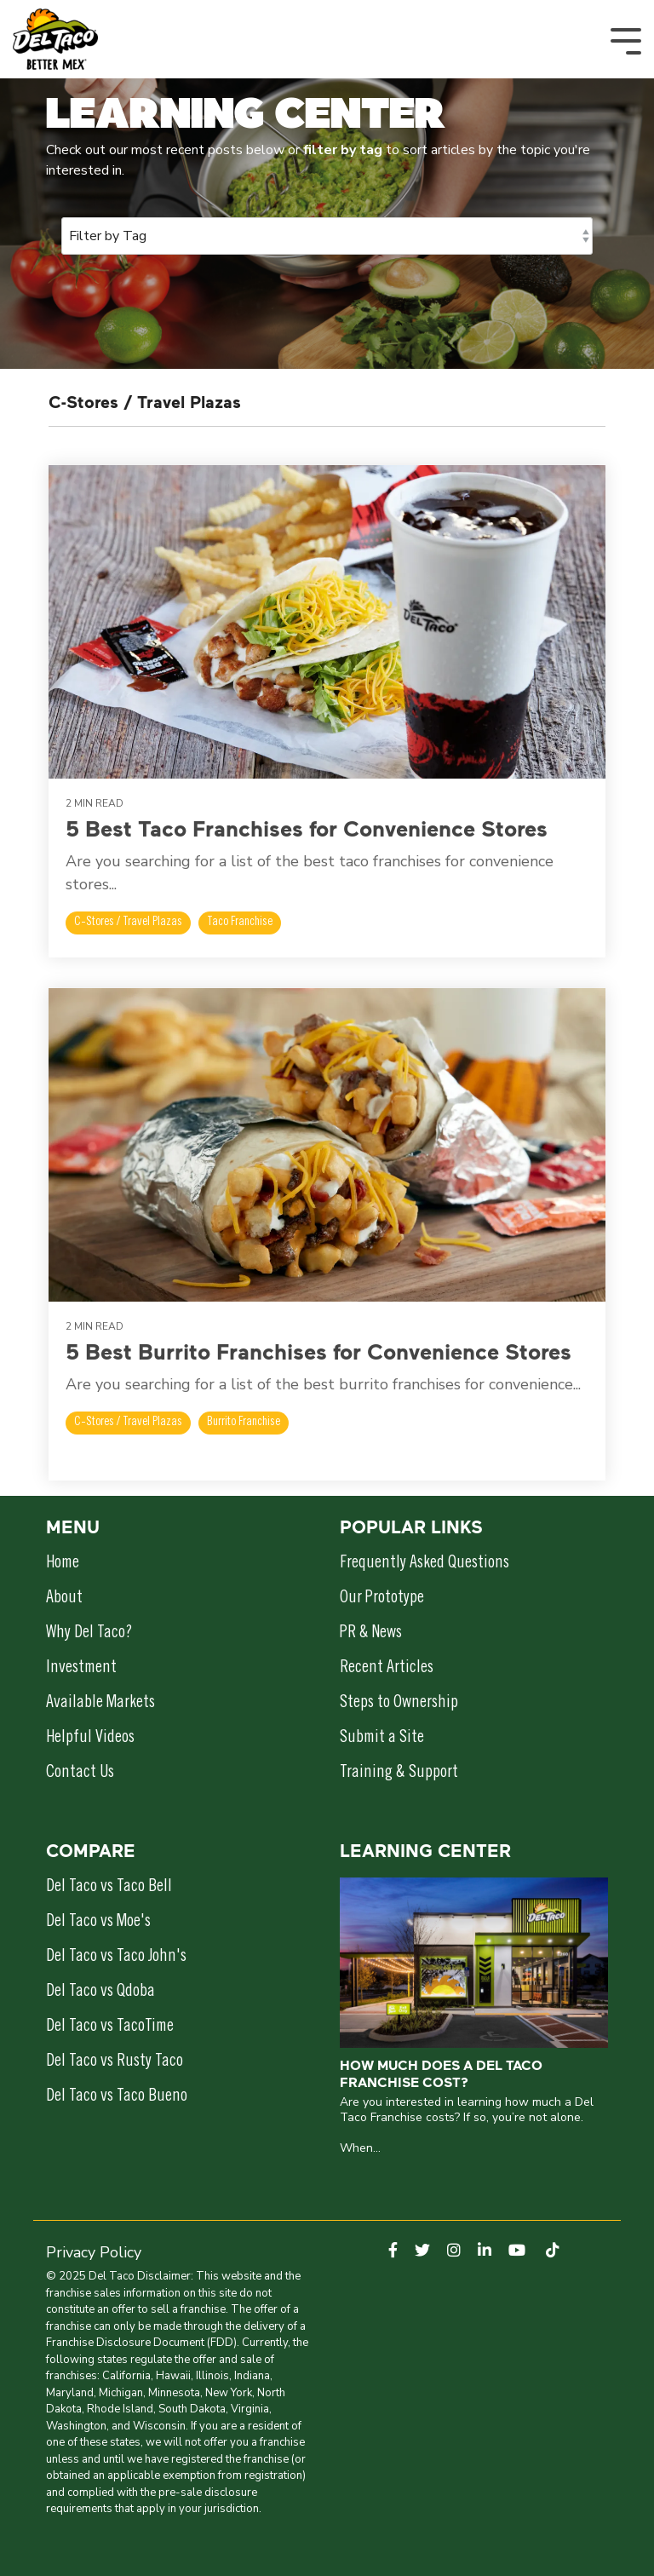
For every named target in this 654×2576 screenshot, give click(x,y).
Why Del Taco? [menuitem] (89, 1633)
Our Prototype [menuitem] (382, 1598)
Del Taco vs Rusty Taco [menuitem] (114, 2062)
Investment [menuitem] (81, 1668)
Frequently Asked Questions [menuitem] (424, 1564)
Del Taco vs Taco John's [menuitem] (116, 1957)
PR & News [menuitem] (371, 1633)
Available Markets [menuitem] (100, 1703)
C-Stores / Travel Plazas (128, 923)
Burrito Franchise (243, 1423)
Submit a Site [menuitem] (382, 1738)
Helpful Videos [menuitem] (90, 1738)
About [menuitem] (64, 1598)
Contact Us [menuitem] (80, 1773)
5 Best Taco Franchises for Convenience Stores (307, 828)
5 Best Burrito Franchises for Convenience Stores (318, 1351)
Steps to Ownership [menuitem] (399, 1703)
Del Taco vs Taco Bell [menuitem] (109, 1887)
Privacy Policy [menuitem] (93, 2252)
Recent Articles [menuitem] (386, 1668)
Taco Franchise (239, 923)
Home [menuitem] (62, 1564)
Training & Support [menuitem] (399, 1773)
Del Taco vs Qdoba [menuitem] (100, 1992)
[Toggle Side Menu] (626, 39)
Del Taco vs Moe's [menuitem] (98, 1922)
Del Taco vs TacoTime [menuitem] (110, 2027)
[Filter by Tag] (327, 236)
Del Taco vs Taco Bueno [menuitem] (116, 2097)
